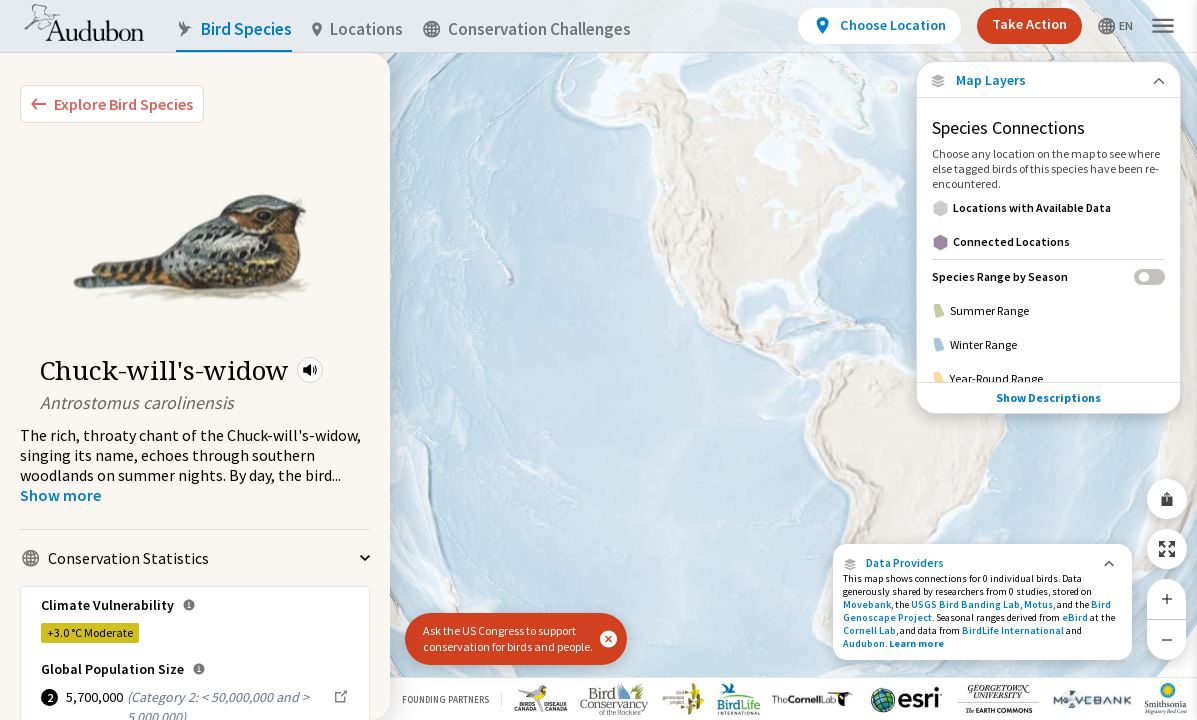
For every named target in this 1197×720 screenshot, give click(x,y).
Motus (1038, 604)
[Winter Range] (1048, 345)
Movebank (867, 604)
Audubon (864, 643)
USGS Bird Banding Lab (965, 604)
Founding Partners (445, 699)
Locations (357, 29)
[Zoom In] (1167, 599)
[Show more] (60, 495)
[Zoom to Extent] (1167, 549)
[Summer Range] (1048, 311)
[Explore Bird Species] (112, 104)
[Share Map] (1167, 499)
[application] (598, 360)
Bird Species (234, 29)
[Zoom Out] (1167, 639)
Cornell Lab (869, 630)
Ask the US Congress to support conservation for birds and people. (508, 638)
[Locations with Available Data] (1048, 208)
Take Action (1029, 24)
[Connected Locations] (1048, 242)
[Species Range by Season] (1048, 276)
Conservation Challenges (527, 29)
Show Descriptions (1048, 397)
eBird (1075, 617)
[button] (310, 370)
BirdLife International (1013, 630)
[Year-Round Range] (1048, 379)
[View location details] (879, 26)
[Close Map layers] (1048, 80)
